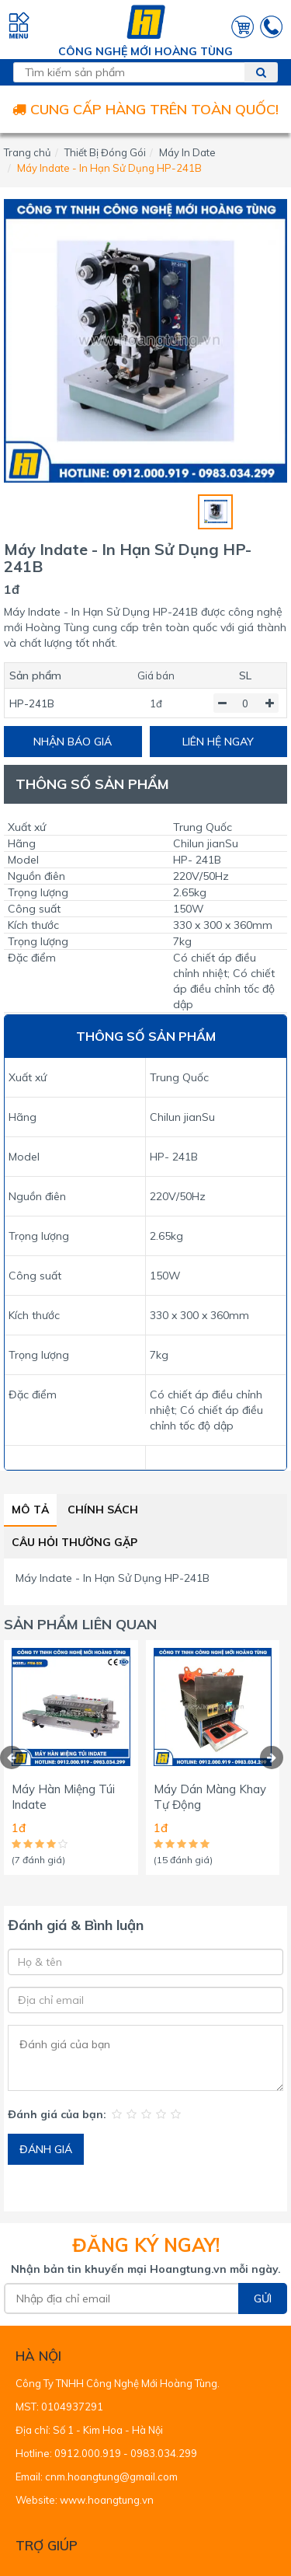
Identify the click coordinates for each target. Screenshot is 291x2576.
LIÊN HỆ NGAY (218, 742)
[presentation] (11, 1757)
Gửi (263, 2298)
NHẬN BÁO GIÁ (72, 742)
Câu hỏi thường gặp (74, 1542)
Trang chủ (27, 152)
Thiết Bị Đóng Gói (105, 152)
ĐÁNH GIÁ (45, 2149)
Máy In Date (187, 152)
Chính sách (103, 1510)
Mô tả (30, 1510)
